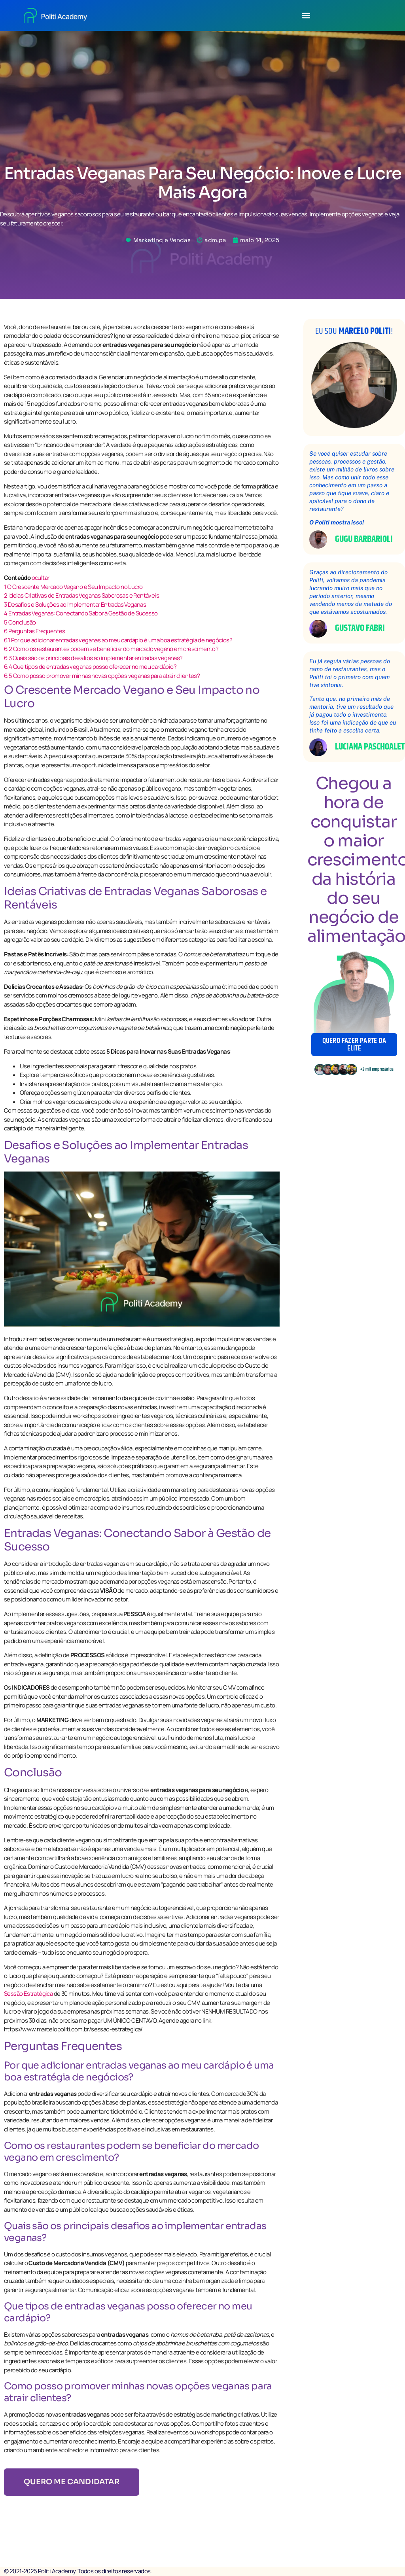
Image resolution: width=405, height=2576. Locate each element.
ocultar (40, 577)
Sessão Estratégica (28, 1993)
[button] (306, 15)
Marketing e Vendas (162, 240)
